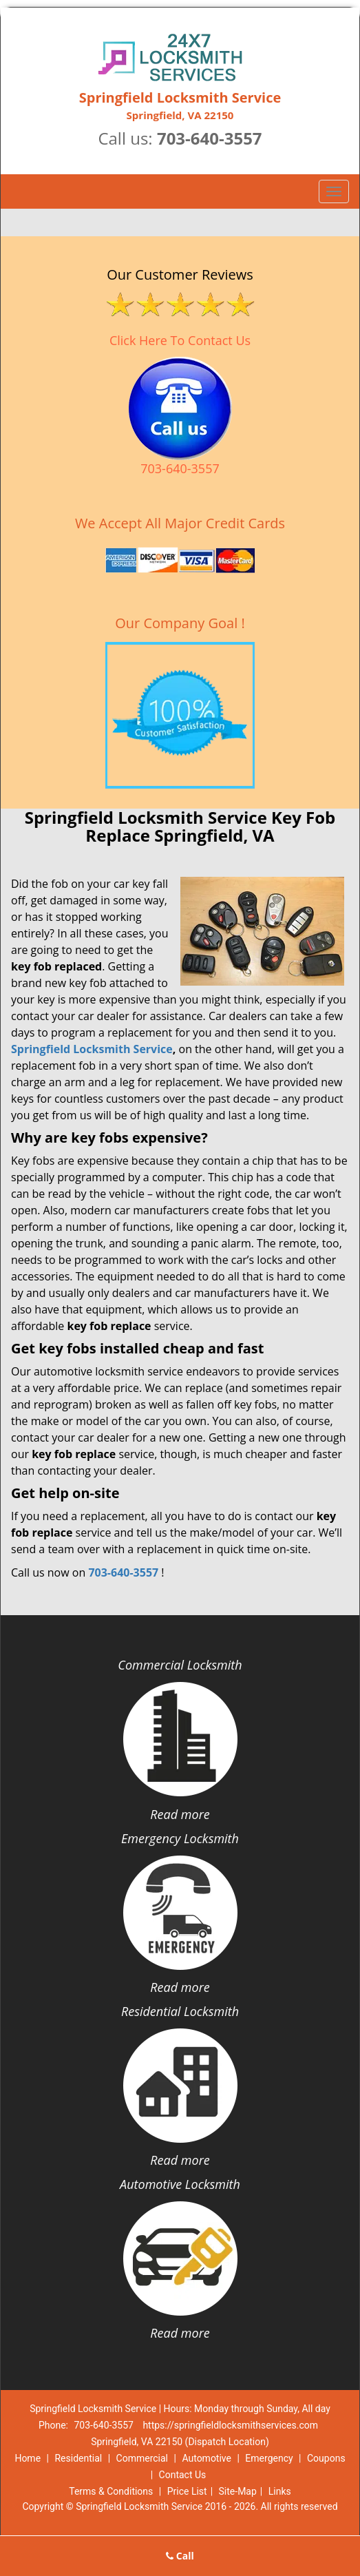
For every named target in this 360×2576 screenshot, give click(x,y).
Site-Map (238, 2491)
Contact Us (183, 2474)
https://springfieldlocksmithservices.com (230, 2425)
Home (27, 2458)
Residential (78, 2458)
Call (180, 2555)
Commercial (142, 2458)
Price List (187, 2491)
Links (279, 2491)
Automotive (206, 2458)
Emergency (269, 2458)
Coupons (326, 2458)
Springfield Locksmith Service (92, 1049)
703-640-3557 (209, 138)
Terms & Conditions (111, 2491)
